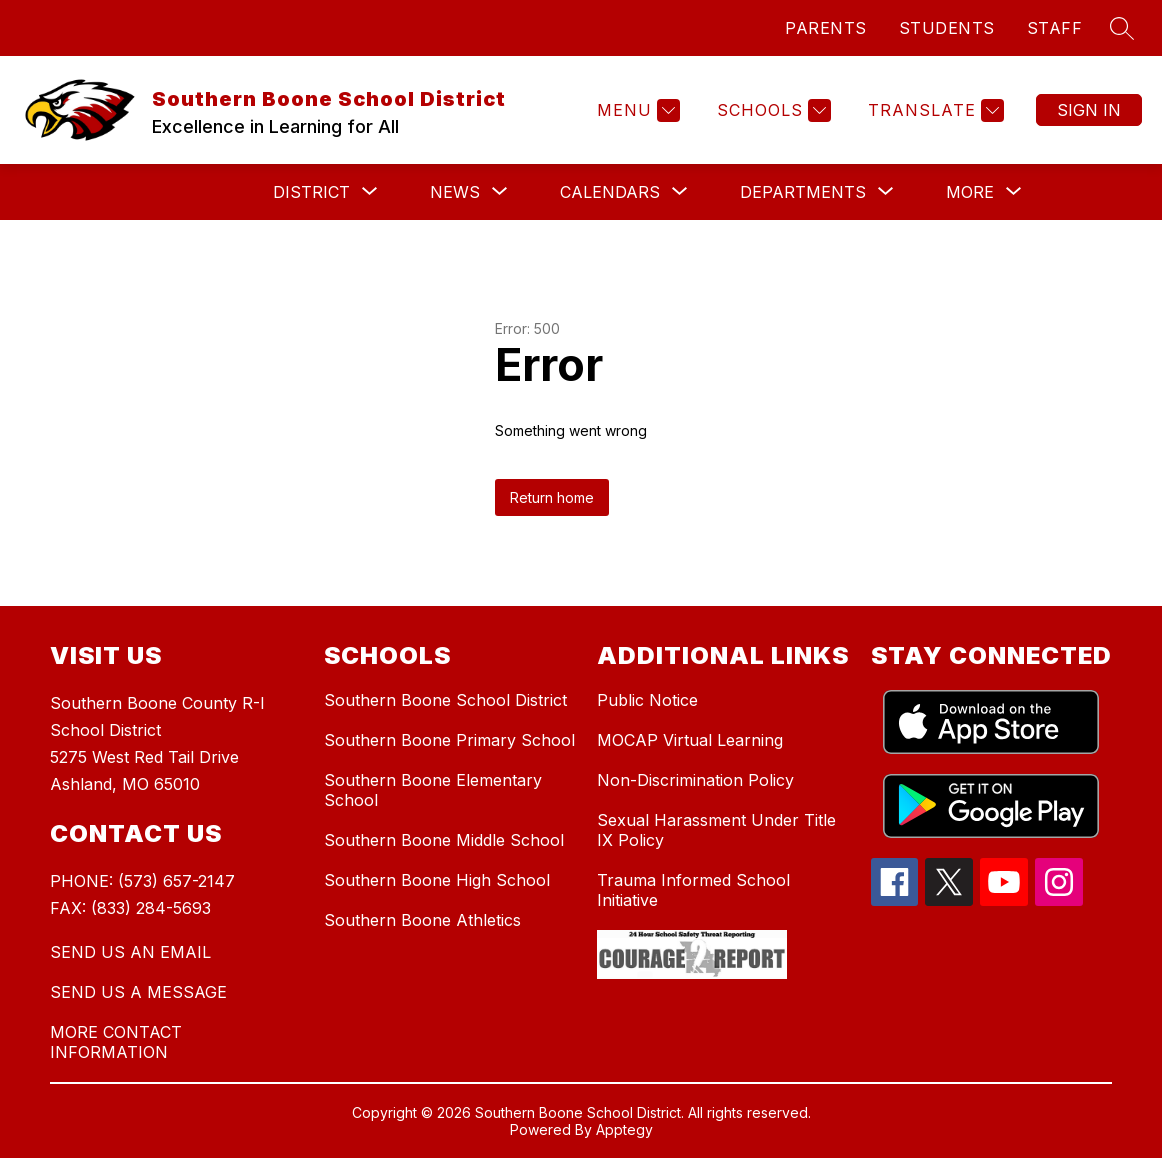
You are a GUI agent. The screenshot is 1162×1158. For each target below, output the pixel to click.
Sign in (1089, 110)
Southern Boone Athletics (422, 920)
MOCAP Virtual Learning (690, 740)
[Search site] (1122, 28)
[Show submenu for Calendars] (610, 192)
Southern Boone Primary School (449, 740)
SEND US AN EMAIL (130, 952)
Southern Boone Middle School (444, 840)
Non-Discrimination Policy (695, 780)
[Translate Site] (933, 110)
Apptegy (624, 1129)
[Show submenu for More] (970, 192)
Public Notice (647, 700)
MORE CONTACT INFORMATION (116, 1042)
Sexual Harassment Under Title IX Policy (716, 830)
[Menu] (636, 110)
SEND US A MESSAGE (138, 992)
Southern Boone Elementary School (433, 790)
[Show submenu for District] (311, 192)
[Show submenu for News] (455, 192)
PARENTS (826, 28)
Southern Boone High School (437, 880)
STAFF (1055, 28)
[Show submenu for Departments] (803, 192)
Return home (552, 497)
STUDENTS (947, 28)
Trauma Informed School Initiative (693, 890)
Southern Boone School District (445, 700)
